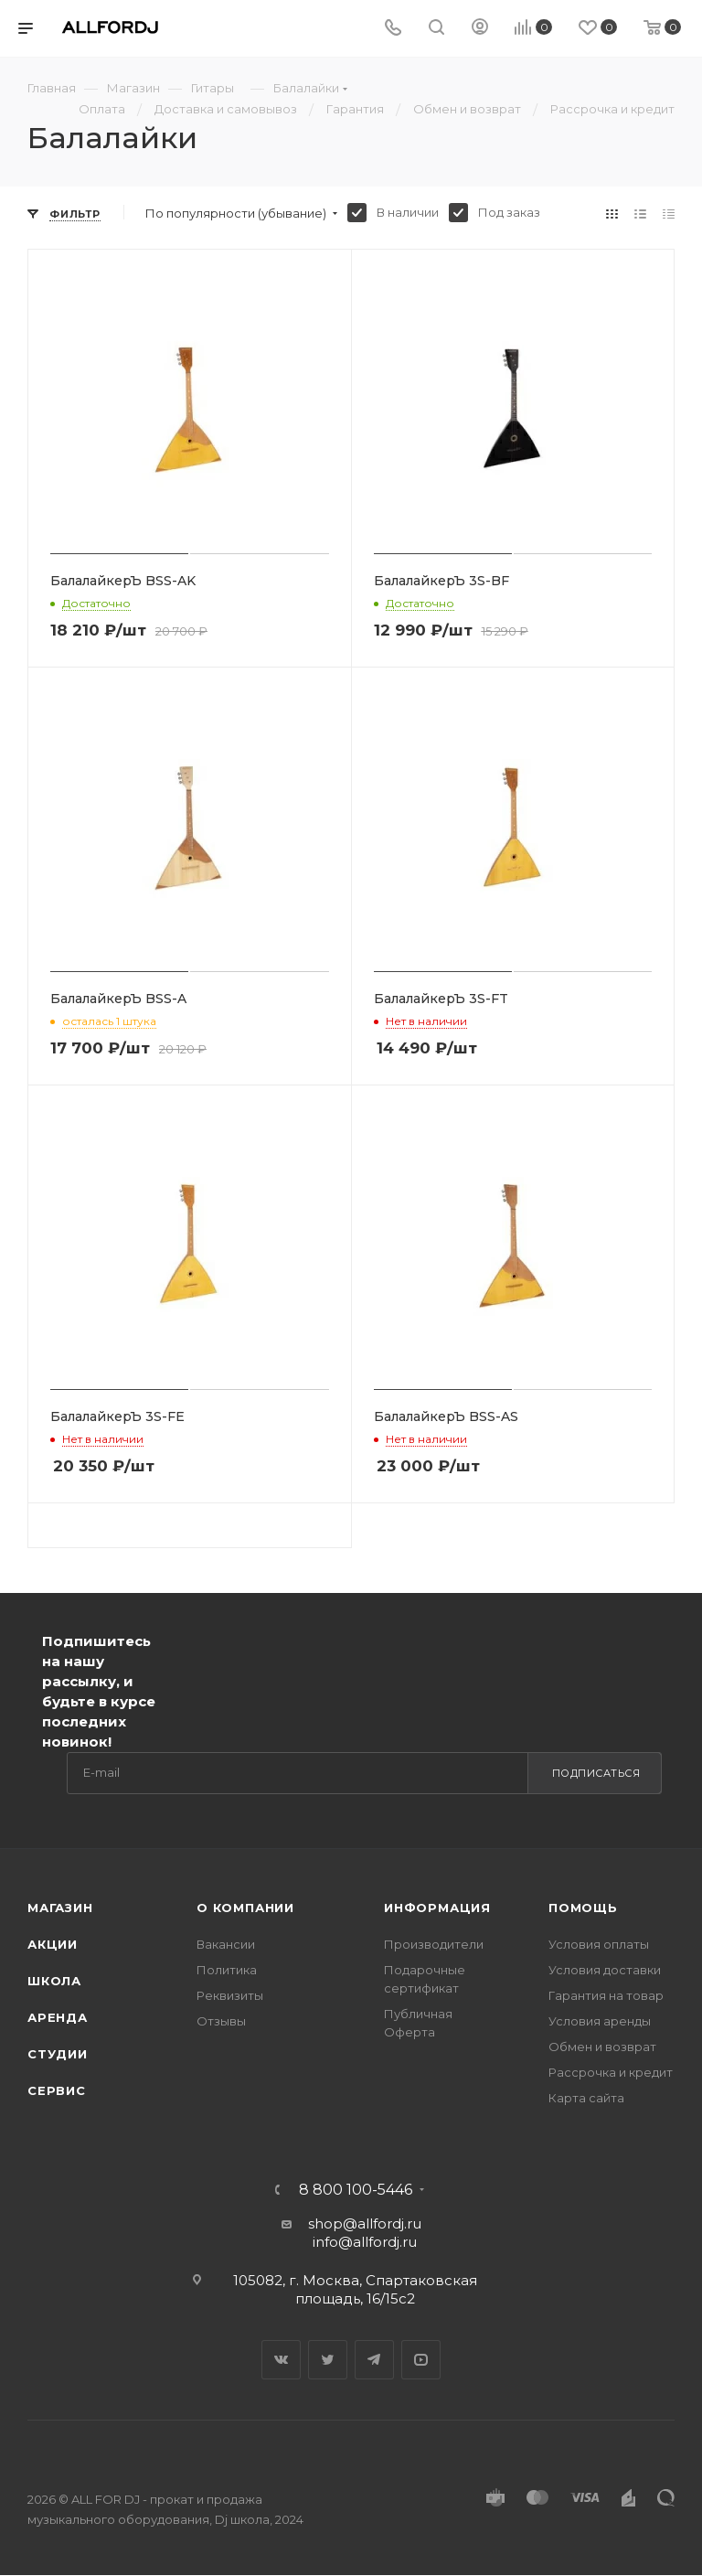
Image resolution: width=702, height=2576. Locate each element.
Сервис (56, 2090)
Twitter (327, 2359)
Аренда (57, 2017)
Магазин (60, 1907)
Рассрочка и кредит (610, 2072)
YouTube (421, 2359)
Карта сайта (586, 2097)
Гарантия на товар (606, 1995)
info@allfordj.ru (365, 2241)
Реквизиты (230, 1995)
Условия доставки (604, 1969)
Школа (54, 1980)
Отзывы (221, 2021)
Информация (437, 1907)
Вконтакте (281, 2359)
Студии (57, 2054)
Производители (434, 1944)
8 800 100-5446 (355, 2190)
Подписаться (596, 1773)
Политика (227, 1969)
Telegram (374, 2359)
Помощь (583, 1907)
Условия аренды (599, 2021)
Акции (52, 1944)
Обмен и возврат (602, 2046)
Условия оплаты (598, 1944)
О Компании (245, 1907)
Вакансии (226, 1944)
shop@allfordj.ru (364, 2223)
